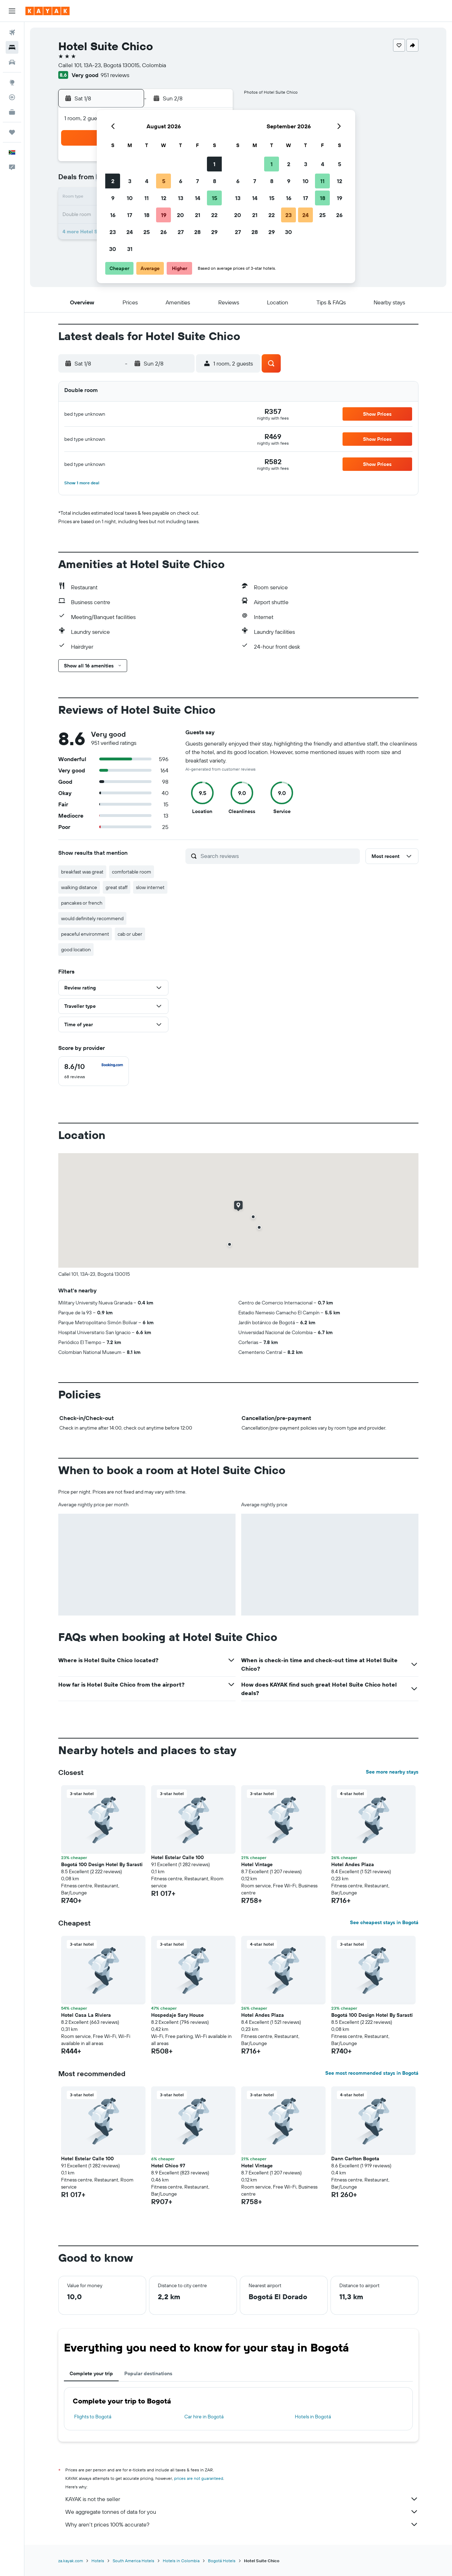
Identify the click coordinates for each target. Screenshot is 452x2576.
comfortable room (131, 872)
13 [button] (180, 197)
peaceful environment (85, 934)
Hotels (97, 2560)
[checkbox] (93, 1071)
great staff (116, 887)
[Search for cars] (12, 62)
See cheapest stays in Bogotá (384, 1922)
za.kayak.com (70, 2560)
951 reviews (115, 74)
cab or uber (130, 934)
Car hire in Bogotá (204, 2416)
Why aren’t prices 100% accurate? (241, 2524)
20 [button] (180, 214)
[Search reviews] (278, 856)
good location (76, 949)
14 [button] (197, 197)
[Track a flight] (12, 97)
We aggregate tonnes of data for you (241, 2511)
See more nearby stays (392, 1772)
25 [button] (146, 231)
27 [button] (181, 231)
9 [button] (112, 197)
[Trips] (12, 132)
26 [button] (163, 231)
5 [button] (163, 181)
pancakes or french (81, 903)
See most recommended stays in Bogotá (371, 2073)
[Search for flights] (12, 32)
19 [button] (163, 214)
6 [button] (180, 181)
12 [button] (163, 197)
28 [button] (197, 231)
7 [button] (197, 181)
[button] (12, 11)
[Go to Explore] (12, 82)
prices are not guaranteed (198, 2478)
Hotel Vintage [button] (257, 1864)
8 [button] (214, 181)
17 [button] (129, 214)
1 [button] (214, 164)
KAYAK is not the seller (241, 2499)
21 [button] (197, 214)
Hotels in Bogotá (313, 2416)
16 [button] (112, 214)
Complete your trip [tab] (91, 2373)
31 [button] (129, 248)
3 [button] (129, 181)
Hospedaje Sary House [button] (177, 2015)
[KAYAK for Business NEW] (12, 112)
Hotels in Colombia (181, 2560)
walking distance (79, 887)
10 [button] (130, 197)
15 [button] (214, 197)
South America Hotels (133, 2560)
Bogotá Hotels (222, 2560)
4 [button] (146, 181)
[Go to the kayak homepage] (47, 11)
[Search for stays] (12, 47)
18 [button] (146, 214)
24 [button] (129, 231)
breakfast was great (82, 872)
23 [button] (112, 231)
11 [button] (146, 197)
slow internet (150, 887)
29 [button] (214, 231)
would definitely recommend (92, 918)
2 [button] (112, 181)
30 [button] (112, 248)
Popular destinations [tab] (148, 2373)
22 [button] (214, 214)
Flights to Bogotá (92, 2416)
